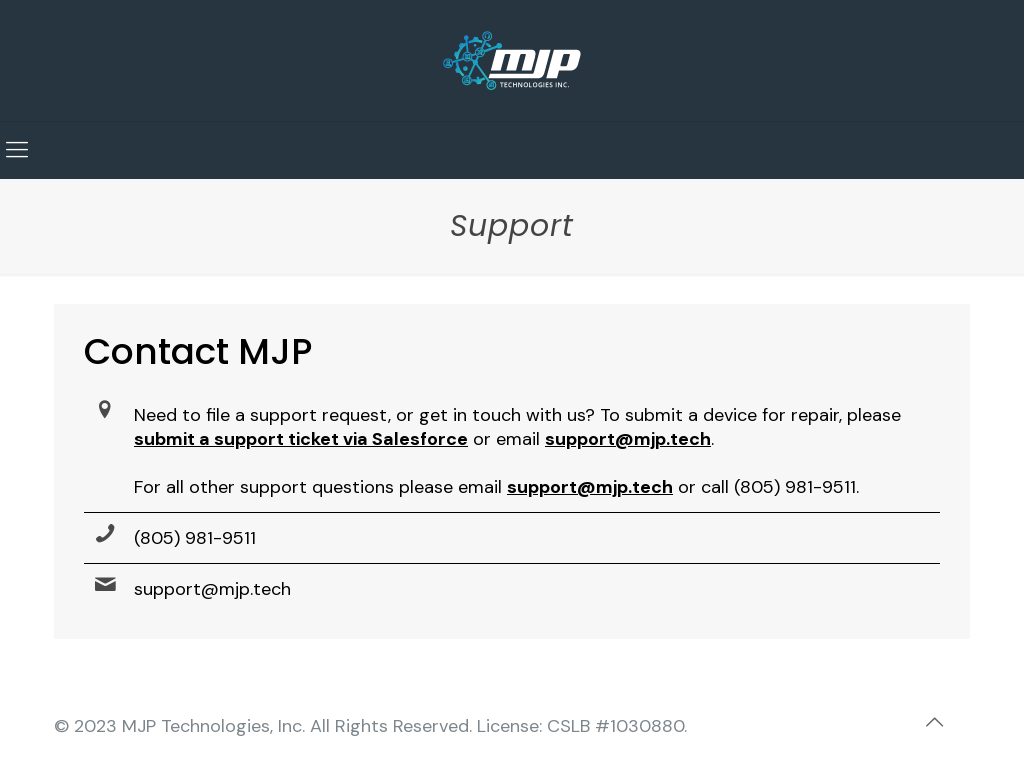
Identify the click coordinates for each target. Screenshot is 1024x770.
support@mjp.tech (212, 589)
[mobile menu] (17, 150)
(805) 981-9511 (195, 538)
